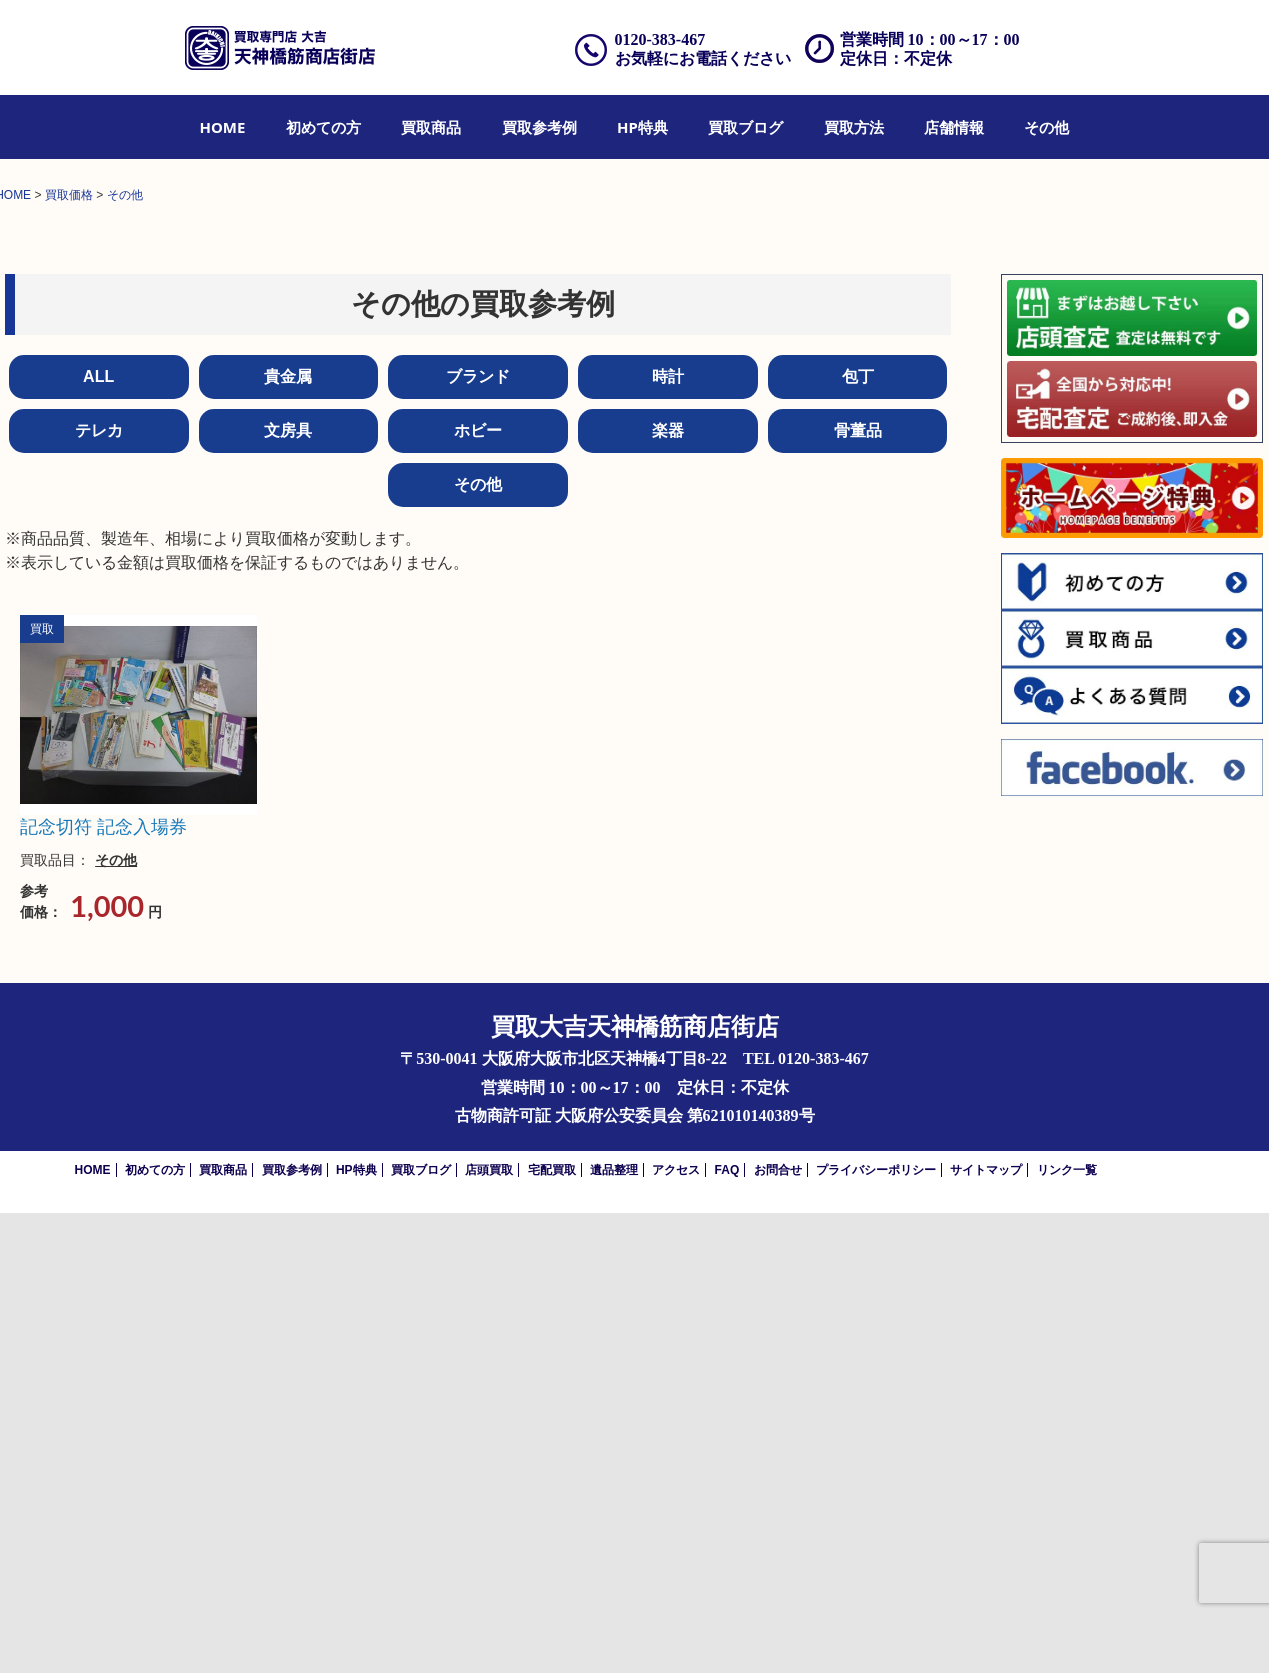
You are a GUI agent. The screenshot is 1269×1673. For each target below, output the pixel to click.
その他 (1046, 127)
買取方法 (854, 127)
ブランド (478, 836)
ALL (98, 836)
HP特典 (642, 127)
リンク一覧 (1067, 1630)
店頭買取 (489, 1630)
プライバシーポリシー (876, 1630)
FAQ (727, 1630)
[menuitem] (223, 127)
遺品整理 (614, 1630)
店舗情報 (954, 127)
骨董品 (858, 890)
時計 (668, 836)
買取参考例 (539, 127)
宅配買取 (552, 1630)
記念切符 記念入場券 (103, 1287)
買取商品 (431, 127)
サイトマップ (986, 1630)
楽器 (668, 890)
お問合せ (778, 1630)
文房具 (288, 890)
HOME (223, 127)
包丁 (858, 836)
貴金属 (288, 836)
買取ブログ (745, 127)
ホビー (478, 890)
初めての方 (323, 127)
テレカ (99, 890)
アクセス (676, 1630)
